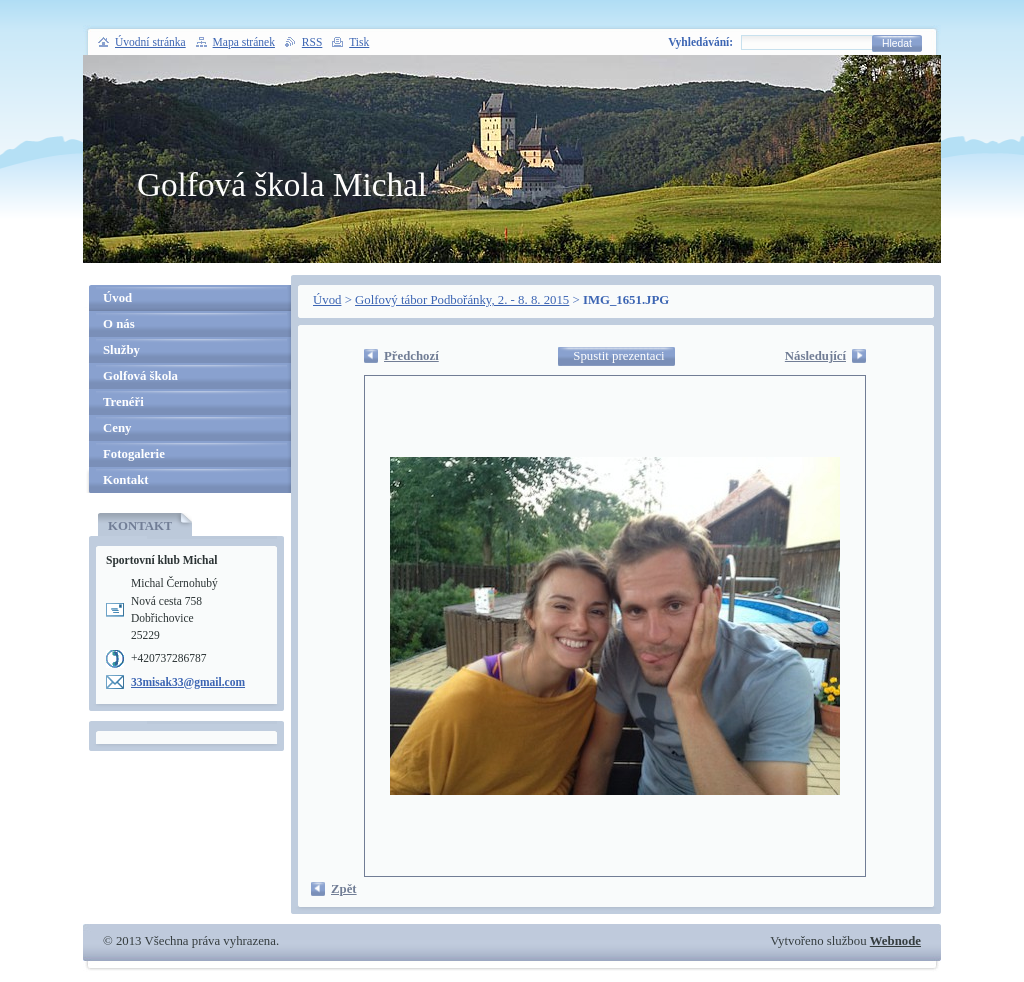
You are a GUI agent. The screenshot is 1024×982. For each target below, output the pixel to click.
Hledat (897, 43)
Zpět (344, 889)
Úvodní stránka (150, 42)
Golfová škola (140, 376)
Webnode (895, 941)
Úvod (327, 300)
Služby (121, 350)
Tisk (359, 42)
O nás (119, 324)
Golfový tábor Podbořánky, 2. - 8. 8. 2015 (462, 300)
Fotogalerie (134, 454)
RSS (312, 42)
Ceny (117, 428)
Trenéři (123, 402)
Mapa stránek (244, 42)
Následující (815, 356)
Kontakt (126, 480)
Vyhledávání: (700, 42)
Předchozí (411, 356)
